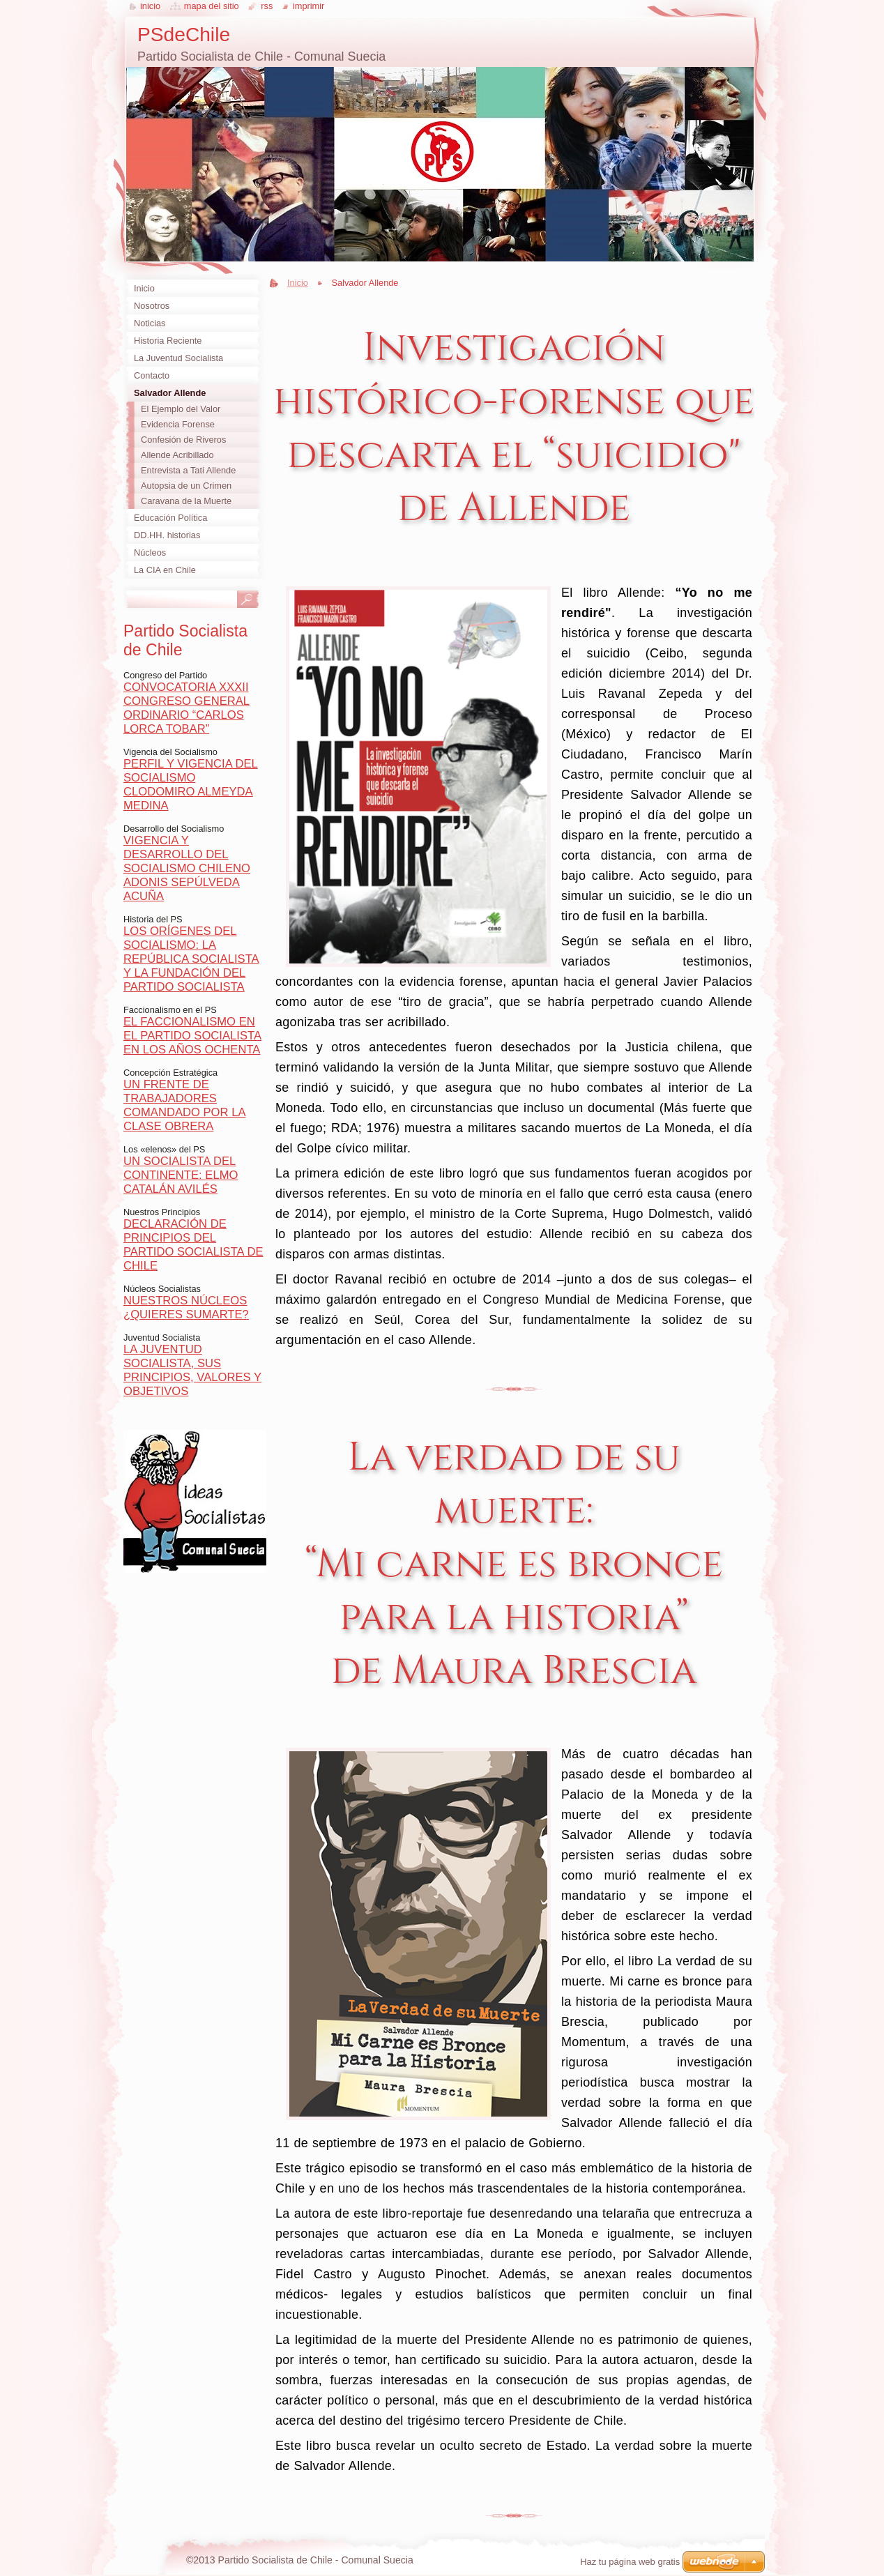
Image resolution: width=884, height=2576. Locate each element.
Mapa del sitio (211, 6)
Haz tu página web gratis (630, 2561)
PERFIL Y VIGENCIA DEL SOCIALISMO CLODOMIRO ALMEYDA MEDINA (190, 784)
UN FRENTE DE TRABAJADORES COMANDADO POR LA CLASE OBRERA (184, 1105)
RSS (267, 6)
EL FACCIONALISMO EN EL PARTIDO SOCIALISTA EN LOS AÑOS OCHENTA (192, 1035)
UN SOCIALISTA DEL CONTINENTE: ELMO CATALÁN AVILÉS (180, 1175)
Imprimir (309, 6)
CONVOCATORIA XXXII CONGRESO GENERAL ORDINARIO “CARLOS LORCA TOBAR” (186, 708)
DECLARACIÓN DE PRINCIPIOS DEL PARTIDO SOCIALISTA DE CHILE (193, 1244)
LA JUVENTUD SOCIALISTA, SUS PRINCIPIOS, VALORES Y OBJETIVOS (192, 1370)
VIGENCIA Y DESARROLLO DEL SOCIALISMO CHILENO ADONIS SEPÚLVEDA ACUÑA (186, 868)
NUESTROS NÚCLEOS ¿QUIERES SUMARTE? (186, 1307)
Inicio (297, 282)
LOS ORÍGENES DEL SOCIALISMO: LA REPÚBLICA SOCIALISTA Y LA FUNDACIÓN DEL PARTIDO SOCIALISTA (191, 958)
